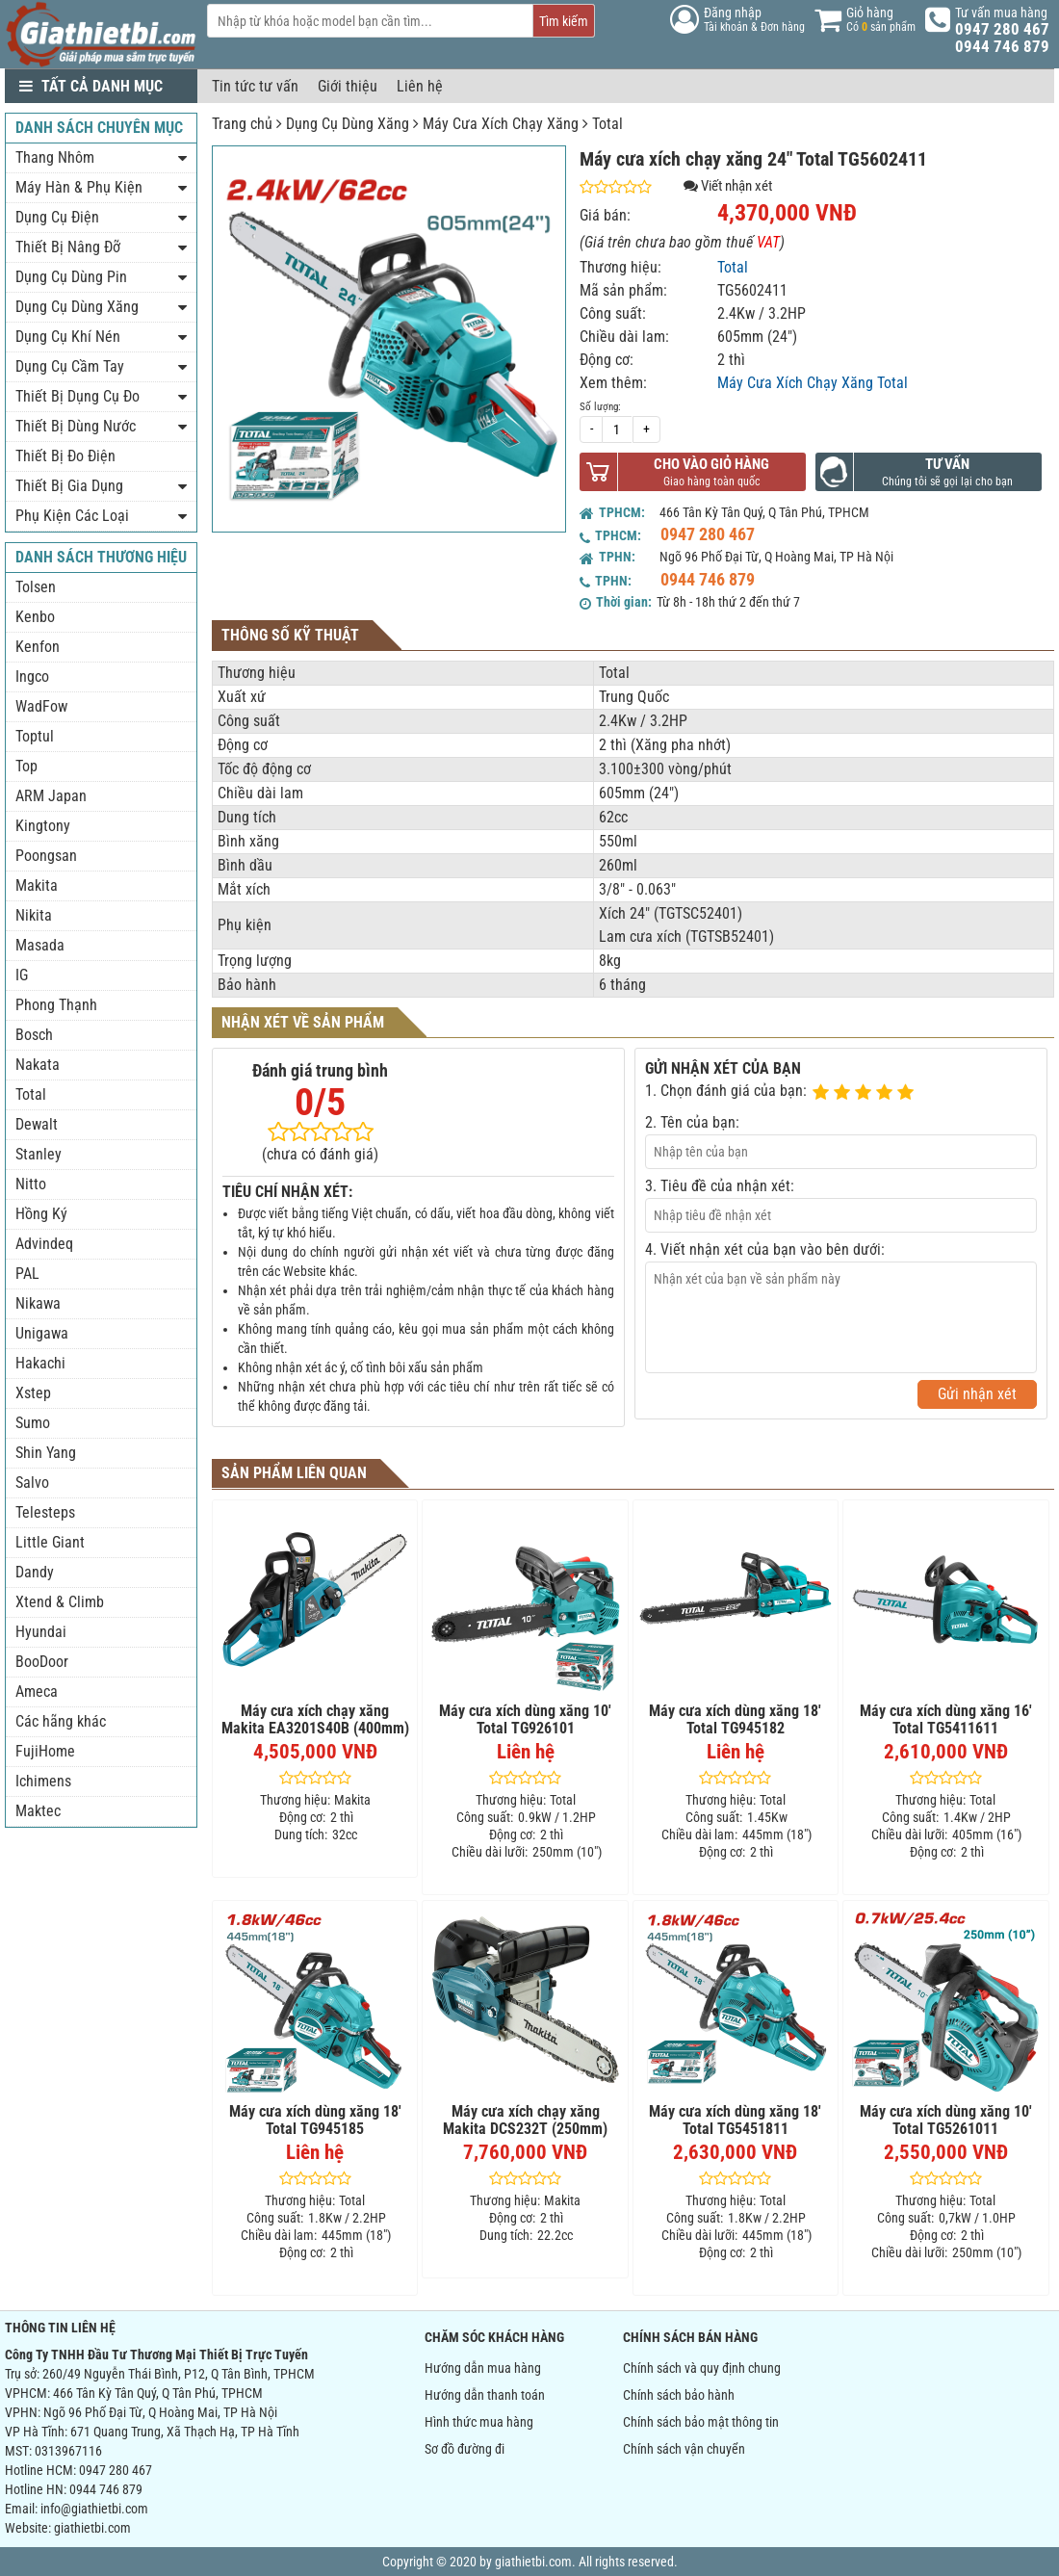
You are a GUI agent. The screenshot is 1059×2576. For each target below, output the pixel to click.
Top (26, 766)
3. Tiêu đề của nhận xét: (719, 1186)
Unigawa (41, 1333)
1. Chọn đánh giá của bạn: (726, 1090)
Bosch (34, 1035)
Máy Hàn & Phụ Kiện (78, 187)
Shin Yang (45, 1453)
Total (607, 124)
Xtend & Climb (59, 1602)
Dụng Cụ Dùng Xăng (347, 124)
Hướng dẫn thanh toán (485, 2395)
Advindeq (44, 1244)
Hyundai (40, 1632)
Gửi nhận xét (977, 1394)
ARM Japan (51, 796)
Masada (40, 945)
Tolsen (35, 587)
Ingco (32, 676)
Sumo (32, 1423)
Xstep (33, 1393)
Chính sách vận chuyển (684, 2449)
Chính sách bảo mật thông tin (701, 2422)
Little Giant (50, 1542)
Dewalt (36, 1124)
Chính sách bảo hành (679, 2395)
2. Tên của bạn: (692, 1122)
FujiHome (45, 1751)
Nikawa (38, 1303)
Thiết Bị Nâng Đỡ (67, 247)
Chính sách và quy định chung (702, 2368)
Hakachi (40, 1363)
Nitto (30, 1184)
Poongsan (46, 855)
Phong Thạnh (56, 1005)
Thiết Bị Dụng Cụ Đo (77, 396)
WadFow (41, 706)
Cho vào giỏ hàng (711, 464)
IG (21, 975)
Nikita (33, 915)
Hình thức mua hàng (479, 2422)
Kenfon (37, 646)
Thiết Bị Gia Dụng (69, 486)
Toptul (34, 736)
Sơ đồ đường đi (464, 2449)
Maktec (38, 1811)
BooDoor (41, 1661)
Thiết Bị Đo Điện (65, 456)
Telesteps (45, 1512)
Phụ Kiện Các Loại (72, 516)
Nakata (37, 1064)
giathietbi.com (92, 2528)
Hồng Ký (41, 1214)
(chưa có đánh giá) (320, 1154)
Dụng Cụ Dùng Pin (71, 277)
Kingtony (42, 826)
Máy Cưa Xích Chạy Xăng (501, 124)
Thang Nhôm (54, 157)
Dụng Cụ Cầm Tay (69, 366)
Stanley (38, 1154)
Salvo (32, 1482)
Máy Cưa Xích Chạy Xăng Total (812, 383)
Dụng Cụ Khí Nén (67, 336)
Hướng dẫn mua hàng (483, 2368)
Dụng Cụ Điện (57, 217)
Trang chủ (242, 124)
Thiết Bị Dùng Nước (75, 426)
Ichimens (43, 1781)
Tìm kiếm (563, 21)
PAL (27, 1273)
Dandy (34, 1572)
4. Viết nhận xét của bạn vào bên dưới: (765, 1249)
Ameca (36, 1691)
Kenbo (35, 617)
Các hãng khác (60, 1721)
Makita (36, 885)
